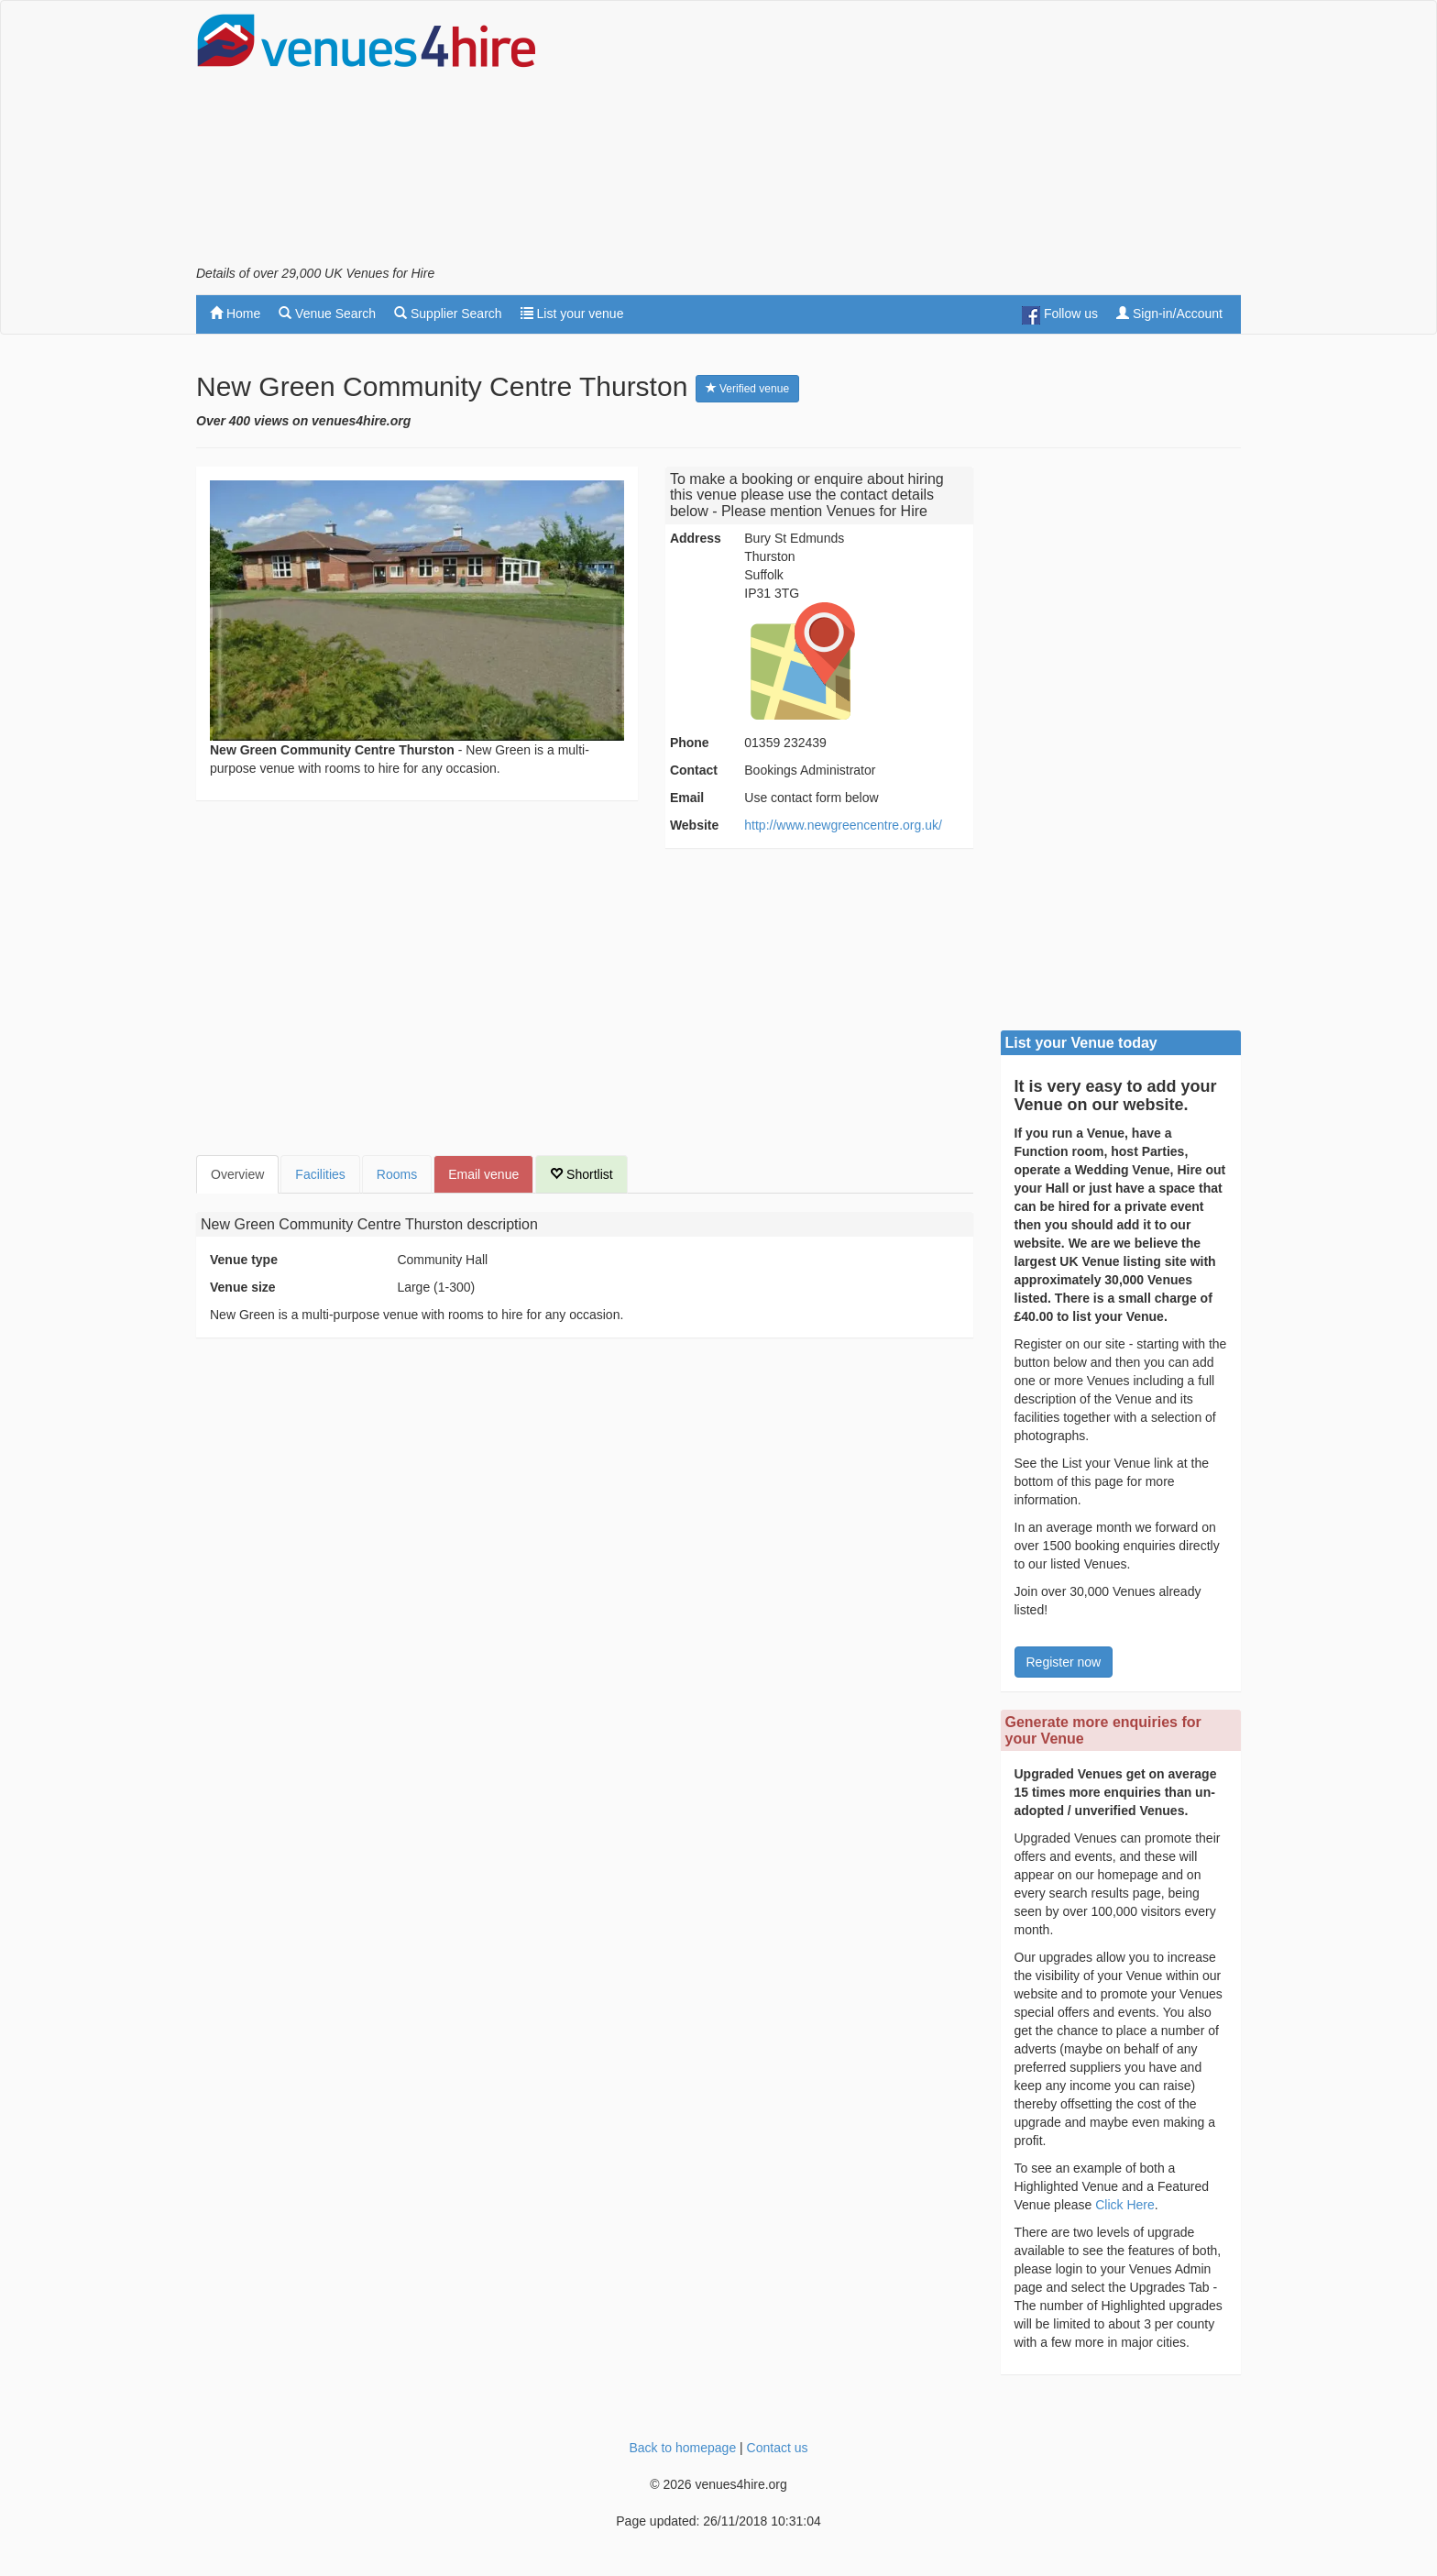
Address (695, 538)
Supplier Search (448, 313)
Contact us (777, 2447)
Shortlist (581, 1174)
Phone (689, 742)
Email (687, 797)
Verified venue (747, 388)
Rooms (397, 1174)
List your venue (572, 313)
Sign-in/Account (1169, 313)
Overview (237, 1174)
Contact (694, 770)
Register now (1064, 1662)
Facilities (320, 1174)
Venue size (243, 1287)
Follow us (1060, 315)
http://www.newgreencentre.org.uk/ (843, 825)
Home (235, 313)
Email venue (483, 1174)
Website (694, 825)
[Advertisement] (907, 138)
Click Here (1125, 2204)
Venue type (244, 1259)
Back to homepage (682, 2447)
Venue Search (327, 313)
